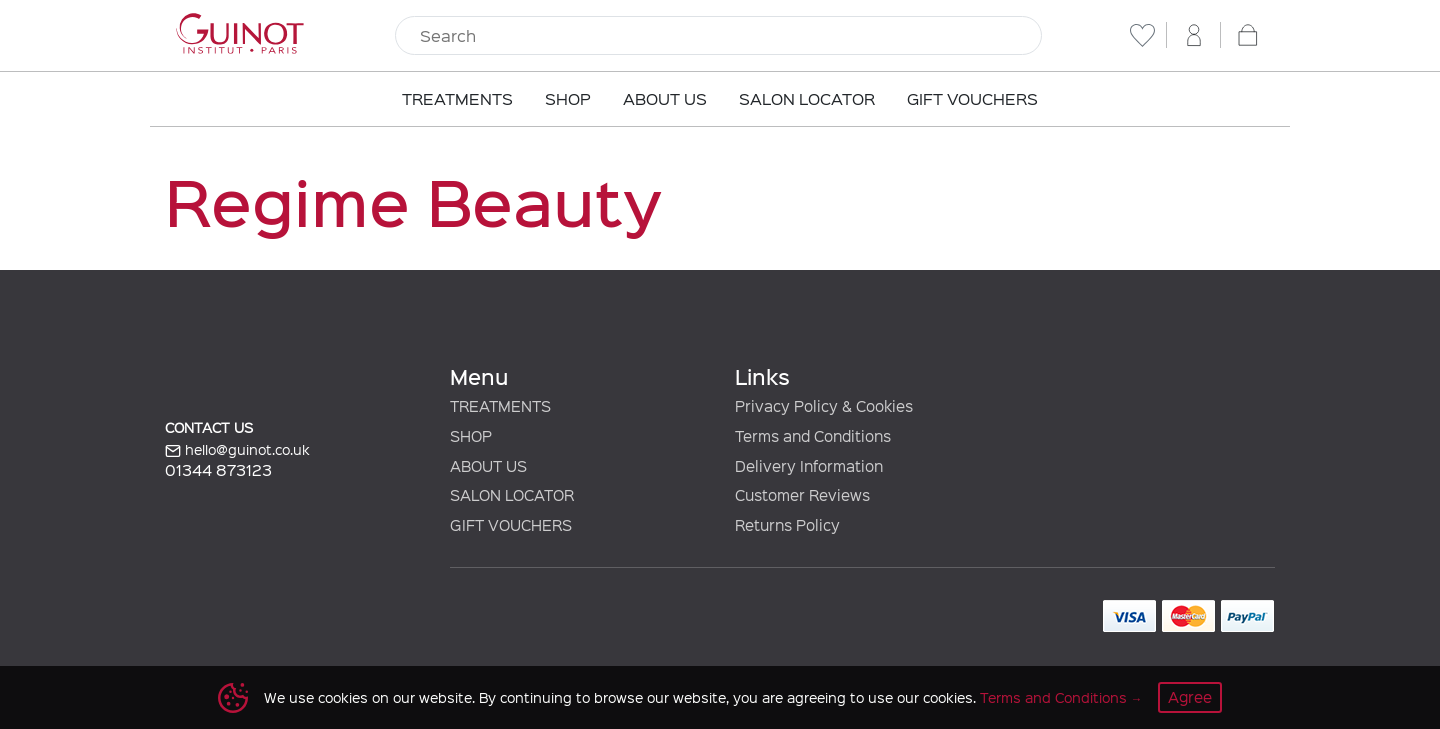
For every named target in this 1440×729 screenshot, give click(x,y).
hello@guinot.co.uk (237, 450)
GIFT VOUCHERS (511, 525)
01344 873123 (218, 469)
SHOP (471, 436)
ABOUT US (488, 466)
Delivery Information (809, 466)
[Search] (718, 36)
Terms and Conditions (1053, 697)
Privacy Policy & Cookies (824, 406)
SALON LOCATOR (512, 495)
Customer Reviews (802, 495)
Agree (1190, 697)
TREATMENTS (500, 406)
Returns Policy (787, 525)
